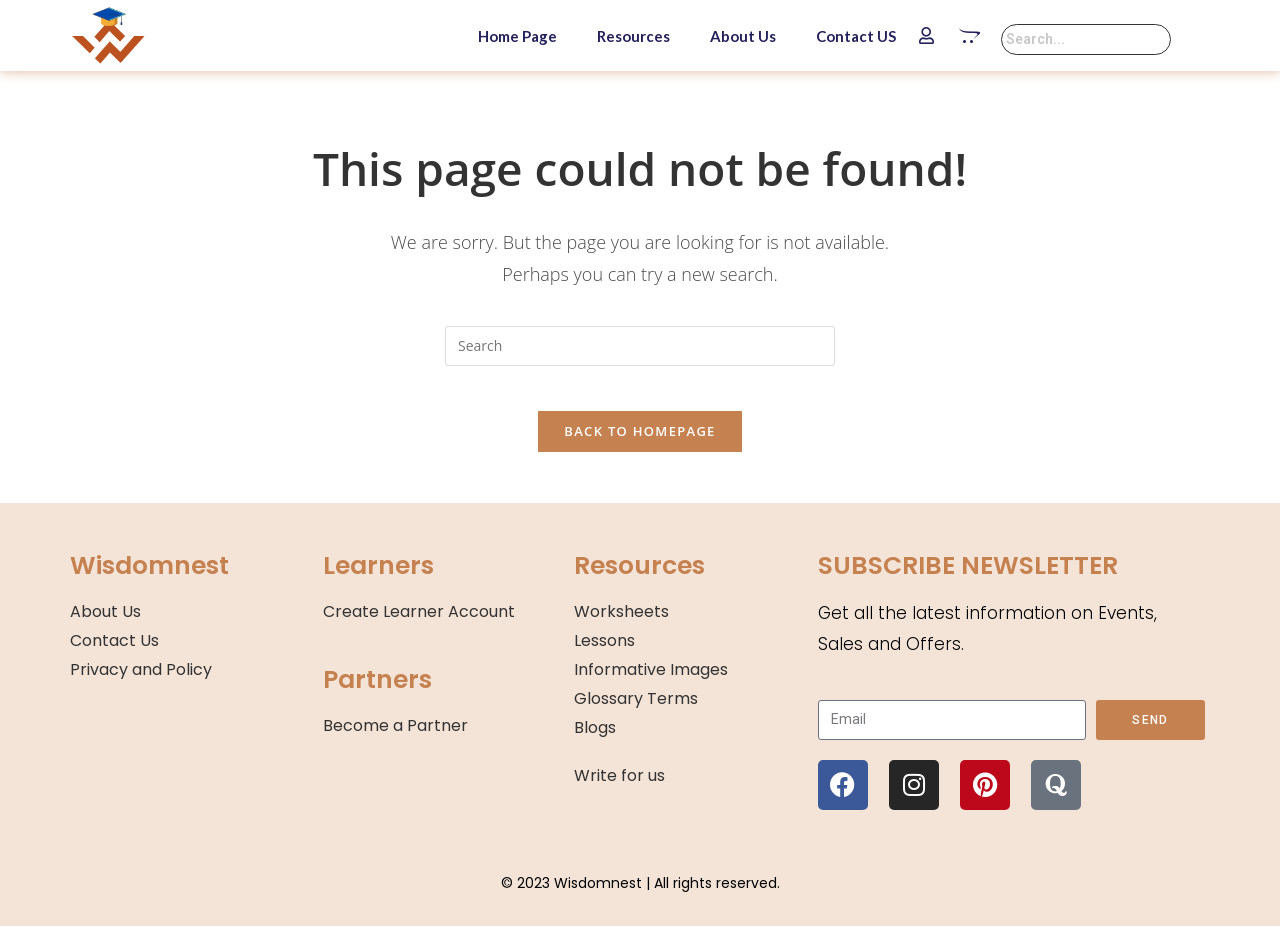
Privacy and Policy (141, 684)
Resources (633, 36)
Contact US (856, 36)
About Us (743, 36)
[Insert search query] (640, 346)
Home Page (517, 36)
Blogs (595, 742)
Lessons (604, 655)
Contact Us (114, 655)
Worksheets (621, 627)
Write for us (619, 791)
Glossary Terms (636, 713)
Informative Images (651, 684)
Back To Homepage (639, 447)
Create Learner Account (419, 627)
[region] (260, 797)
